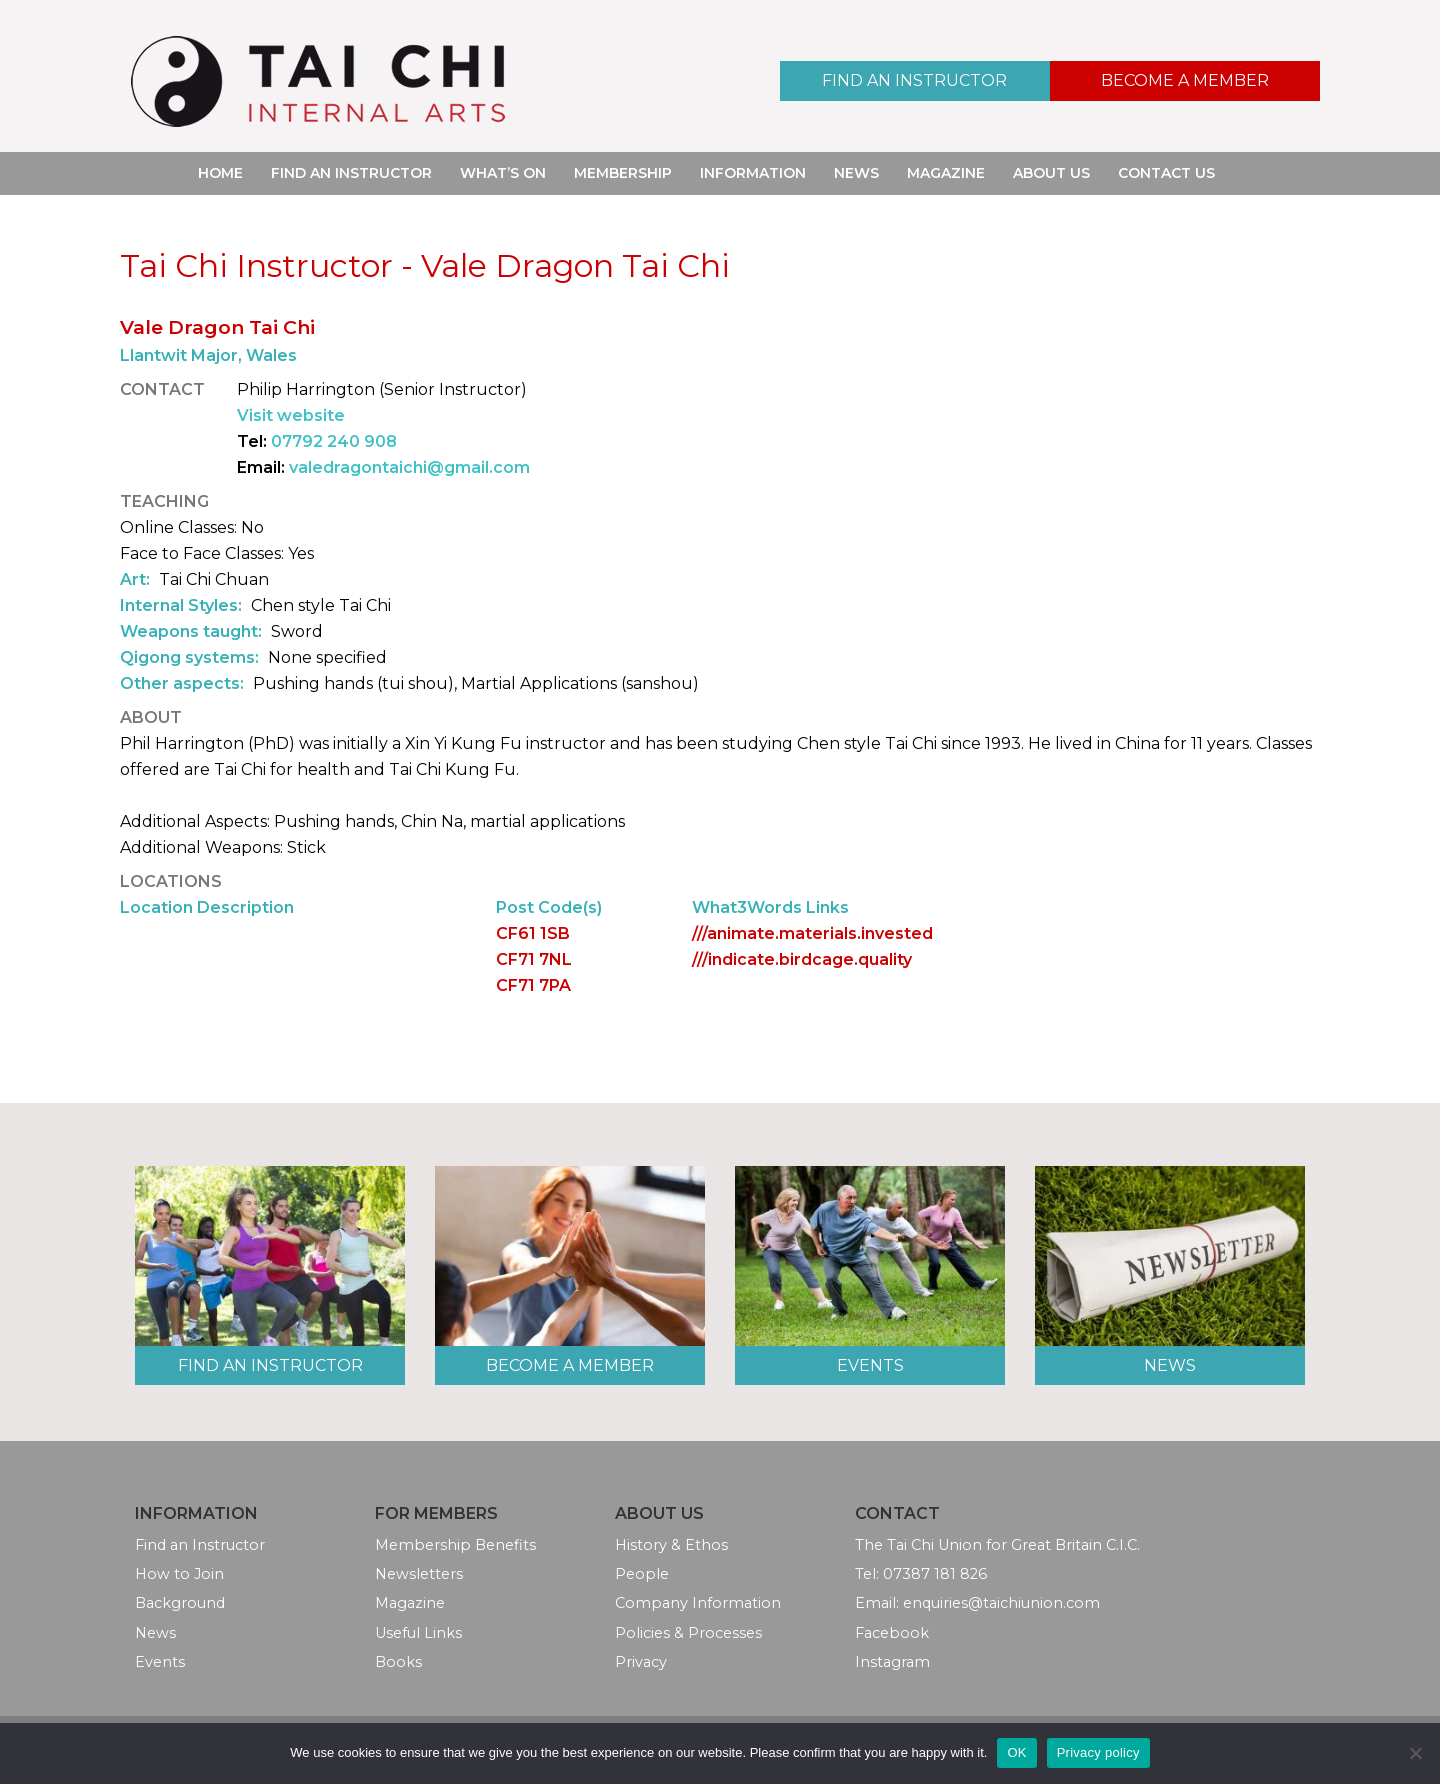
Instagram (892, 1662)
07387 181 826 (935, 1574)
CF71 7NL (534, 959)
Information (753, 173)
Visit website (291, 415)
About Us (1051, 173)
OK (1016, 1752)
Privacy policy (1098, 1752)
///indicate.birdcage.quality (802, 959)
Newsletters (419, 1574)
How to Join (179, 1574)
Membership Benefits (455, 1545)
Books (398, 1662)
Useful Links (418, 1633)
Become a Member (1185, 80)
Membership (623, 173)
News (856, 173)
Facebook (892, 1633)
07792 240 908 (334, 441)
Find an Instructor (914, 80)
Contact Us (1166, 173)
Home (220, 173)
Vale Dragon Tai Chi (217, 327)
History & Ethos (671, 1545)
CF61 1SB (533, 933)
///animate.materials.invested (812, 933)
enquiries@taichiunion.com (1001, 1603)
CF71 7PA (533, 985)
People (642, 1574)
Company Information (698, 1603)
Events (870, 1365)
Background (180, 1603)
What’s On (503, 173)
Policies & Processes (688, 1633)
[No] (1415, 1753)
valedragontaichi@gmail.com (409, 467)
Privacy (641, 1662)
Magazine (946, 173)
